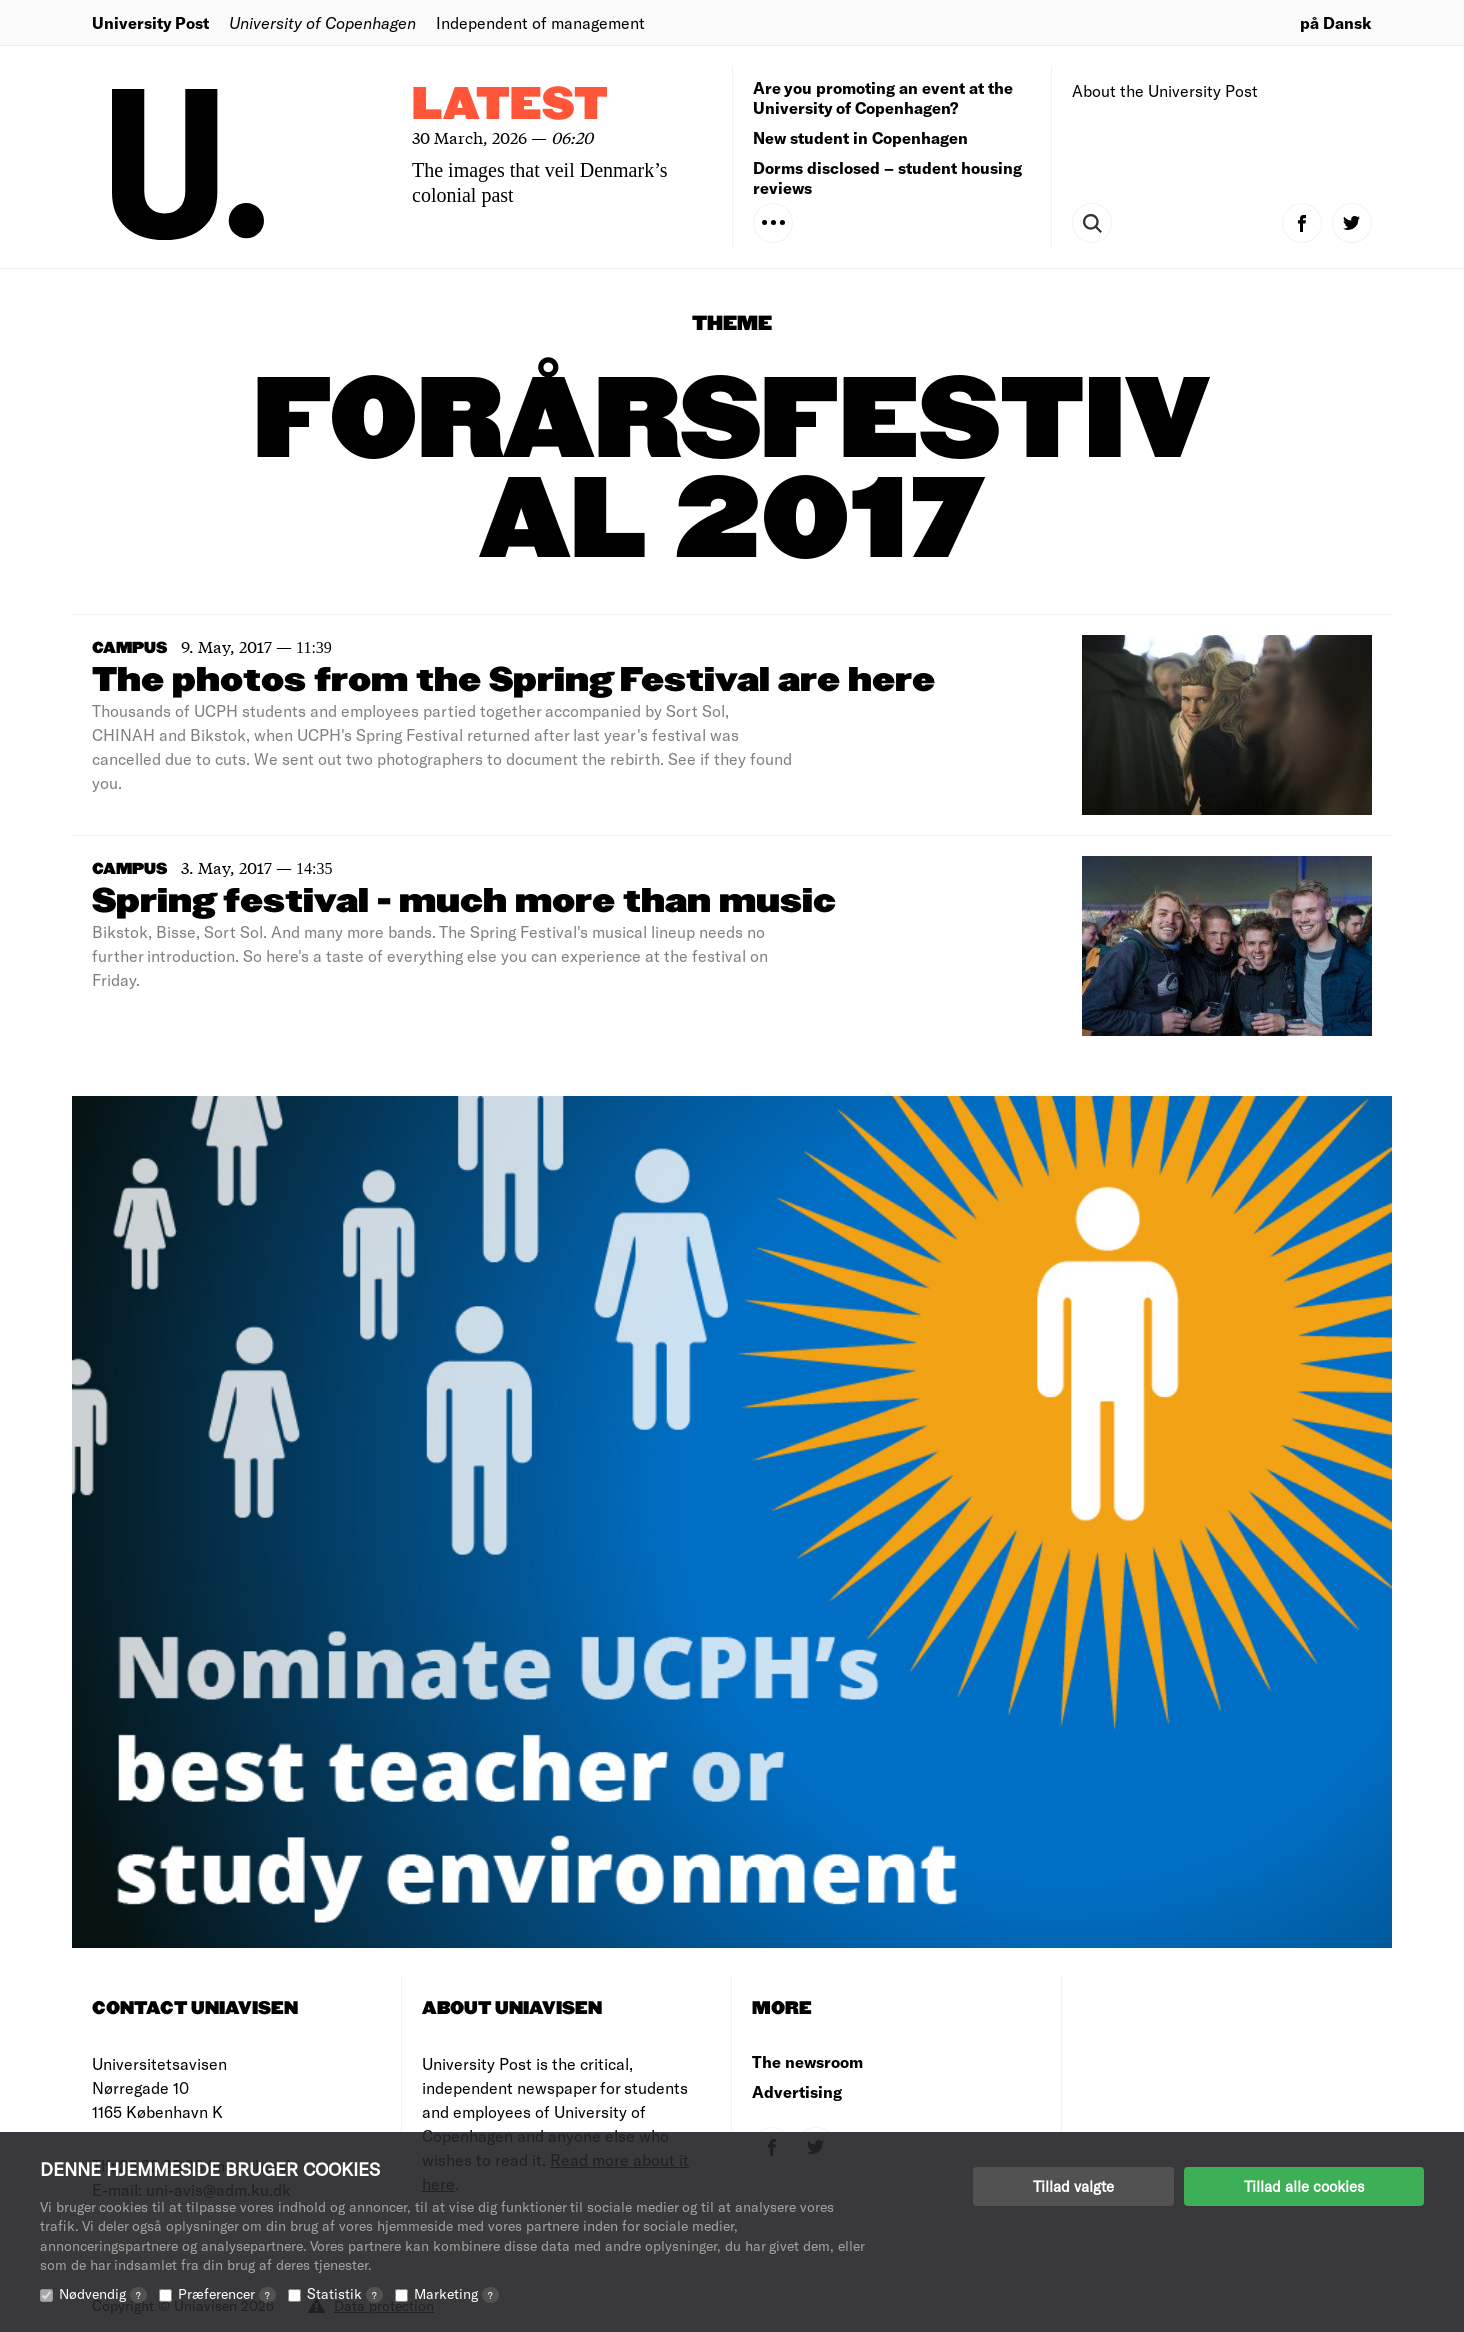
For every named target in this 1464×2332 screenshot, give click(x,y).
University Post (150, 22)
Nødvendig (103, 2293)
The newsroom (807, 2061)
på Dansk (1336, 22)
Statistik (345, 2293)
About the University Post (1165, 90)
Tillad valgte (1073, 2186)
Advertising (797, 2091)
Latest (510, 105)
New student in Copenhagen (860, 137)
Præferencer (227, 2293)
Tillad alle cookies (1304, 2186)
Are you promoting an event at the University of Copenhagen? (883, 97)
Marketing (456, 2293)
